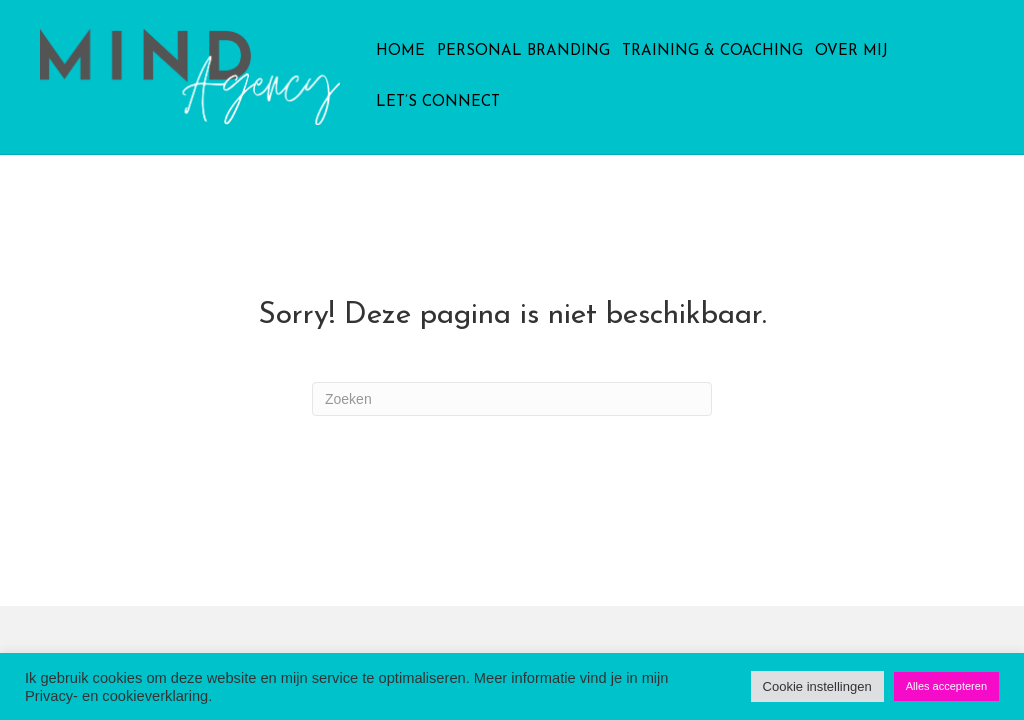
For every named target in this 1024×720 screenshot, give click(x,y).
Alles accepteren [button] (946, 686)
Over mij (851, 51)
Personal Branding (523, 51)
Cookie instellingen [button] (817, 686)
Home (400, 51)
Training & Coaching (712, 51)
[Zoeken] (512, 399)
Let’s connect (438, 102)
